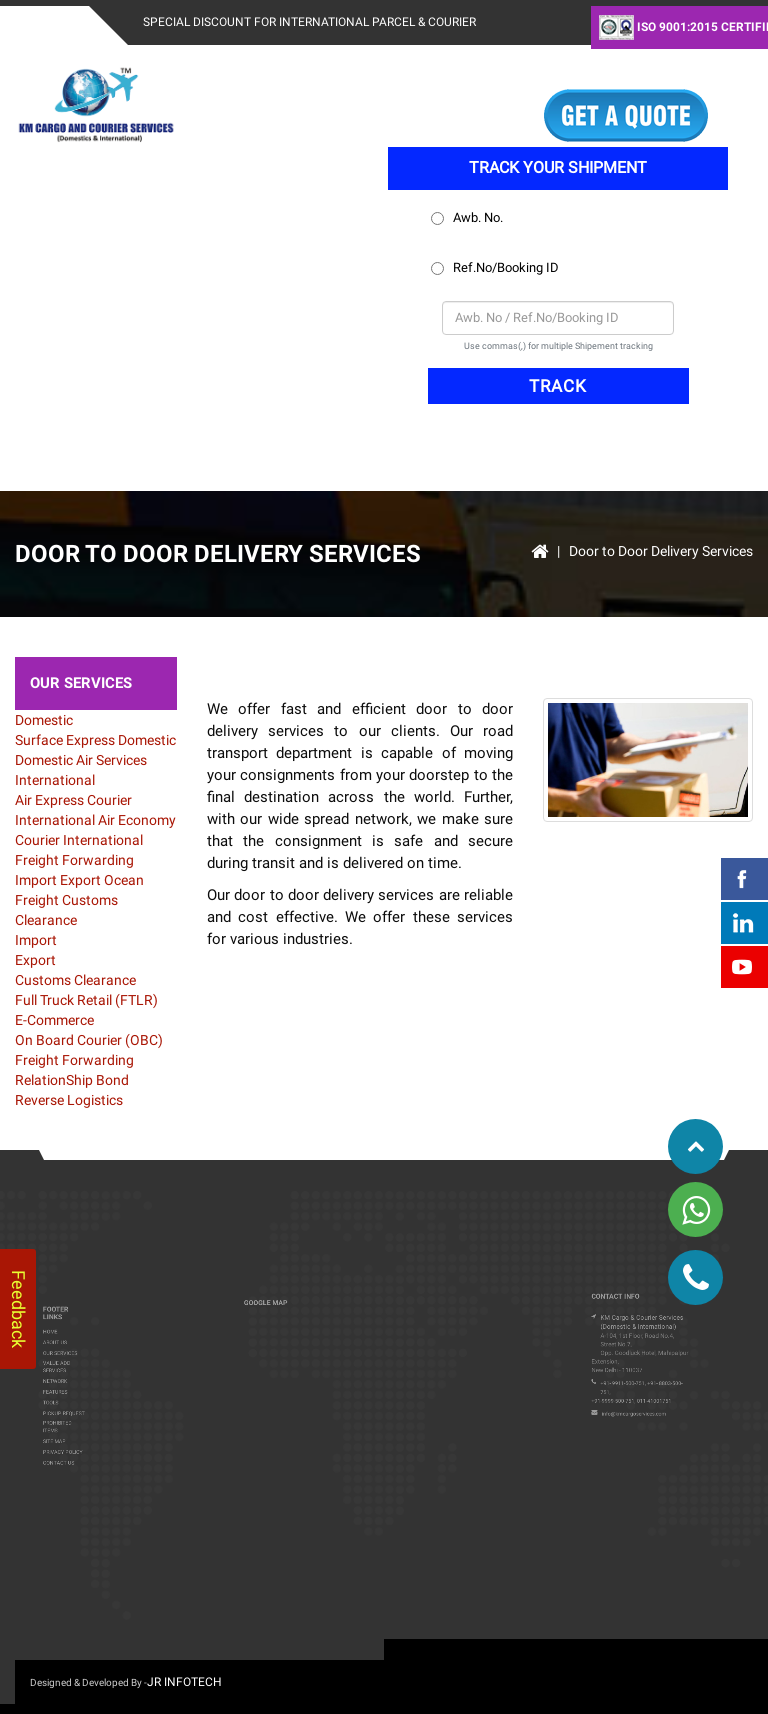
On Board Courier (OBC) (89, 1040)
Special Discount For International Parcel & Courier (309, 22)
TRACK (558, 386)
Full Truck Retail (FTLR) (86, 1000)
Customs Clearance (75, 980)
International (55, 780)
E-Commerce (54, 1020)
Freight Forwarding (74, 860)
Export (82, 880)
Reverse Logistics (69, 1100)
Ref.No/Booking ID (496, 267)
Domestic (44, 720)
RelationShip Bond (72, 1080)
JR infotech (184, 1682)
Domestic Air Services (81, 760)
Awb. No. (468, 217)
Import (37, 880)
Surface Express (65, 740)
